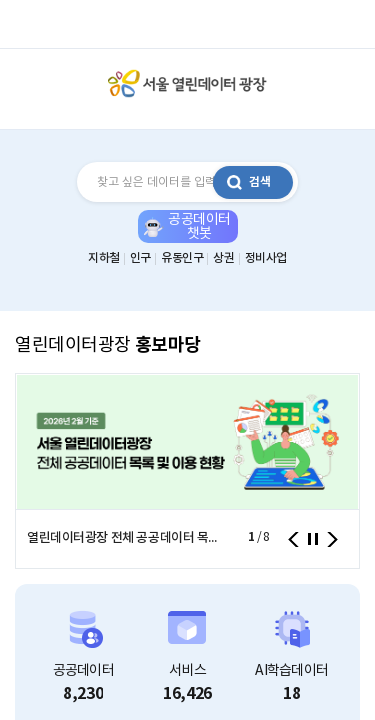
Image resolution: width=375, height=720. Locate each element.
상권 (223, 258)
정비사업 (266, 258)
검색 (260, 182)
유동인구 (182, 258)
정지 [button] (313, 539)
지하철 (104, 258)
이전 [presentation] (293, 539)
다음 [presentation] (332, 539)
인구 (140, 258)
